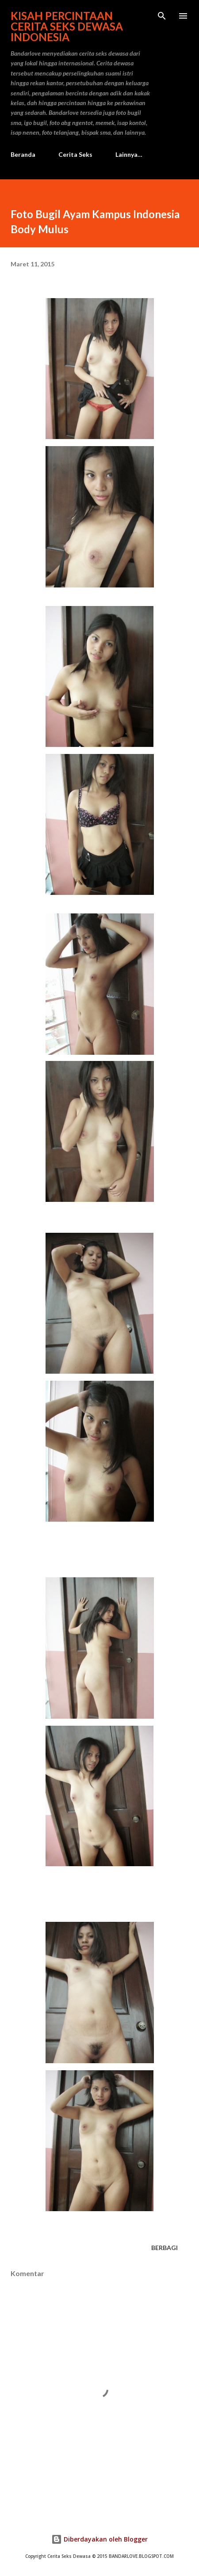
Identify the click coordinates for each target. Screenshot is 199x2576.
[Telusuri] (162, 16)
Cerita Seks (75, 154)
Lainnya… (128, 154)
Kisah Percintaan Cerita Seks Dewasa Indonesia (67, 26)
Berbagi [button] (164, 2247)
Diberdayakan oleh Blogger (99, 2539)
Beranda (23, 154)
